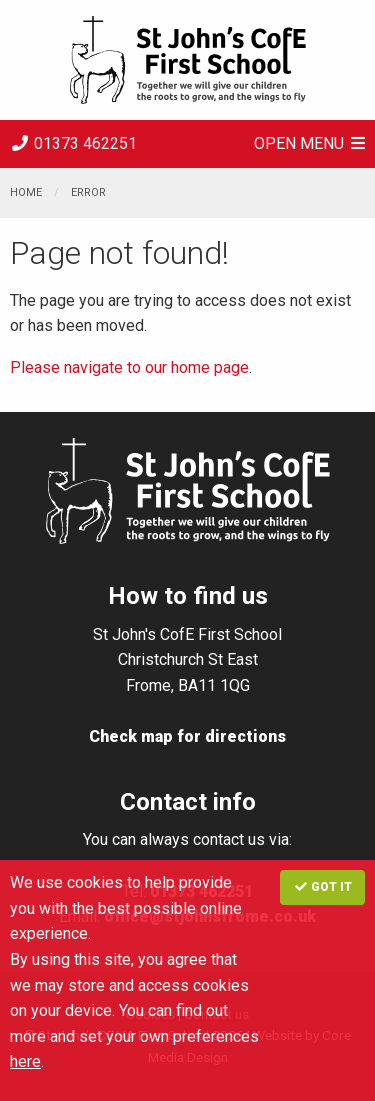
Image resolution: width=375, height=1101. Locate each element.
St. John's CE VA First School (187, 60)
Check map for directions (187, 736)
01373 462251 (73, 143)
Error (88, 192)
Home (26, 192)
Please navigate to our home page (129, 367)
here (25, 1061)
